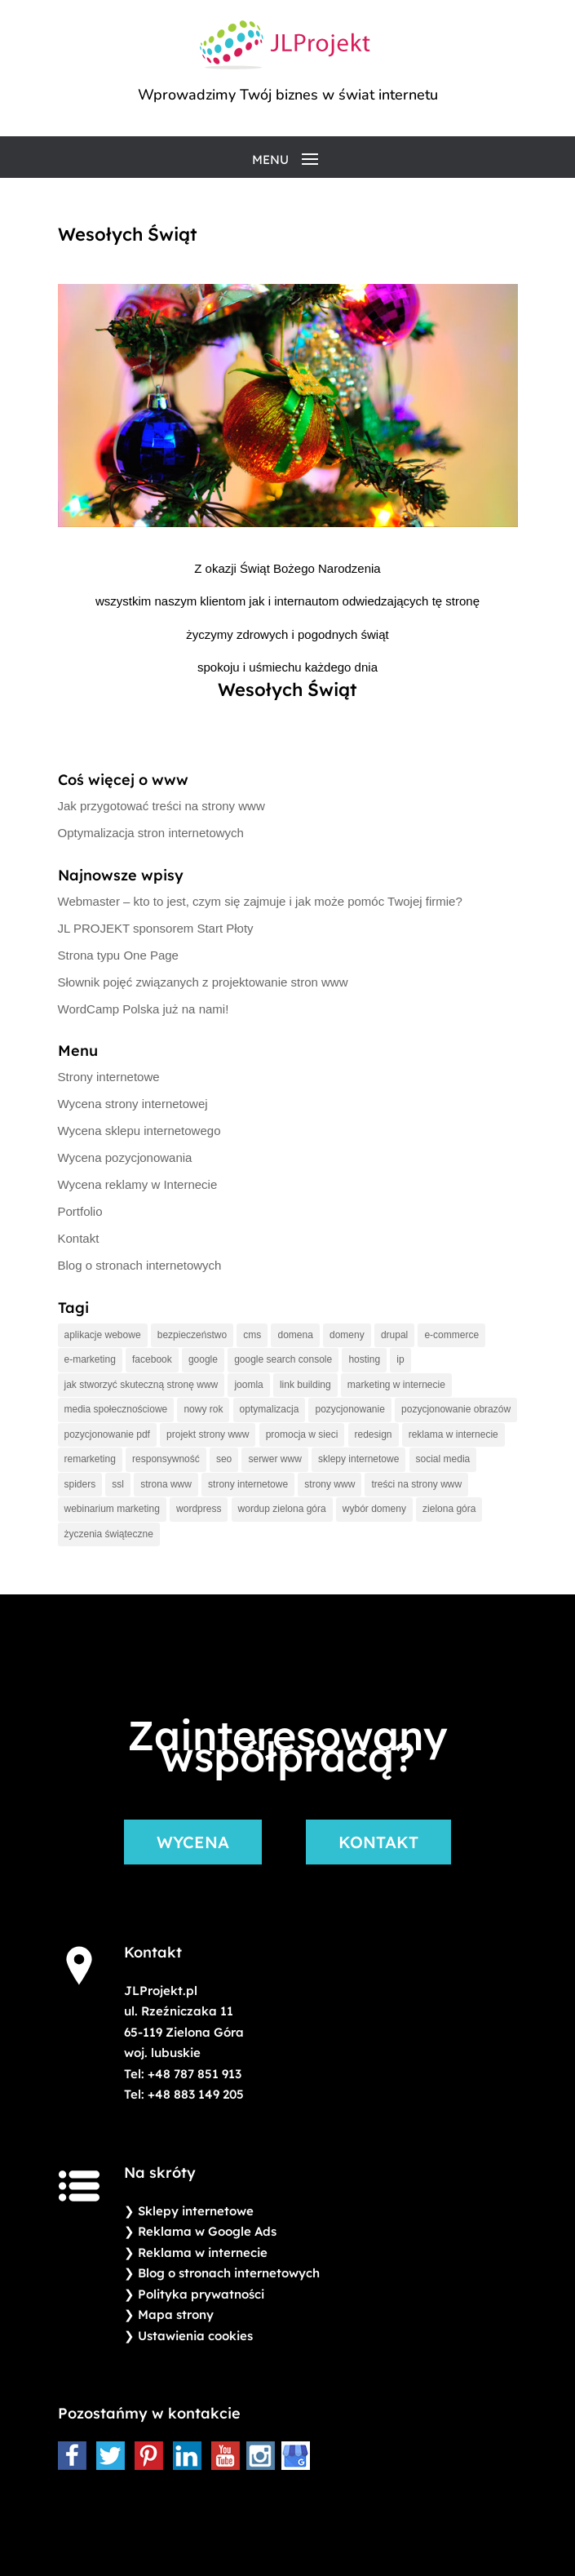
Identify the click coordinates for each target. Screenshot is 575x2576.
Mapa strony (176, 2314)
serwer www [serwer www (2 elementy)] (274, 1459)
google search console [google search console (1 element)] (283, 1359)
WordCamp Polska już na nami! (143, 1009)
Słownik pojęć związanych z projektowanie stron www (203, 982)
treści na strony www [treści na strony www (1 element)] (416, 1484)
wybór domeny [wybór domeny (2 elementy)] (374, 1508)
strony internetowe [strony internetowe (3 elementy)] (248, 1484)
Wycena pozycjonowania (125, 1157)
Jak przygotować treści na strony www (161, 806)
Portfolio (80, 1211)
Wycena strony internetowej (133, 1104)
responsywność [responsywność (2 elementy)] (166, 1459)
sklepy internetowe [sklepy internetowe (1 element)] (358, 1459)
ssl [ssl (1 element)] (118, 1484)
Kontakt (79, 1238)
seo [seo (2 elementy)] (224, 1459)
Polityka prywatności (201, 2294)
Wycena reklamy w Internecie (138, 1184)
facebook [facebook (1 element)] (152, 1359)
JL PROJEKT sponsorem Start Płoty (156, 928)
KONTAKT (378, 1842)
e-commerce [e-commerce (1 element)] (451, 1335)
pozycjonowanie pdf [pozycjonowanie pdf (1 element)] (107, 1434)
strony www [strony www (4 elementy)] (329, 1484)
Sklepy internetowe (196, 2211)
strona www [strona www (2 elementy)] (166, 1484)
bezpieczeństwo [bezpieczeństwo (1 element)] (192, 1335)
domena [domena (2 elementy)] (294, 1335)
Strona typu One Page (118, 955)
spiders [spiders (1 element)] (80, 1484)
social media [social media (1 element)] (443, 1459)
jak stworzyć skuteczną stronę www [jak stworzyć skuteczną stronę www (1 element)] (141, 1384)
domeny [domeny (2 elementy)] (347, 1335)
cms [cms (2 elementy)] (252, 1335)
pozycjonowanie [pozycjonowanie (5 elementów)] (349, 1409)
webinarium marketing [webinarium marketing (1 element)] (112, 1508)
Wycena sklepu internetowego (139, 1130)
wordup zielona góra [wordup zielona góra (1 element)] (282, 1508)
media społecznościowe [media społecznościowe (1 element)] (116, 1409)
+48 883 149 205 (196, 2094)
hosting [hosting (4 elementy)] (364, 1359)
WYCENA (193, 1842)
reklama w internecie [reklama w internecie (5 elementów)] (453, 1434)
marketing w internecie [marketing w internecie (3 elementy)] (396, 1384)
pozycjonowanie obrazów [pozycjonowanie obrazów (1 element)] (456, 1409)
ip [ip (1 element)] (400, 1359)
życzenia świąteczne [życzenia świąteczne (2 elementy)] (108, 1534)
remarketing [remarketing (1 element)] (90, 1459)
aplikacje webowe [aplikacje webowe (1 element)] (102, 1335)
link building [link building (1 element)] (305, 1384)
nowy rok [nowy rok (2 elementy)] (203, 1409)
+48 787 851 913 (194, 2074)
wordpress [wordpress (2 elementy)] (198, 1508)
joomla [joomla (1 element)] (248, 1384)
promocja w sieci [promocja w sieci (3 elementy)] (302, 1434)
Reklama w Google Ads (207, 2231)
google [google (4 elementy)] (203, 1359)
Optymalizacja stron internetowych (151, 833)
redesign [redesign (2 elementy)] (373, 1434)
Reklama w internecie (203, 2252)
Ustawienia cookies (195, 2335)
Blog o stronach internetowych (140, 1265)
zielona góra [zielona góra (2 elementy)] (448, 1508)
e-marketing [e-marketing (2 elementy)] (90, 1359)
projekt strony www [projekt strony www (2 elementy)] (207, 1434)
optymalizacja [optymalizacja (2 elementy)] (269, 1409)
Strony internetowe (109, 1077)
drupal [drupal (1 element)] (394, 1335)
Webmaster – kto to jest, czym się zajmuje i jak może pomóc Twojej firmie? (260, 901)
